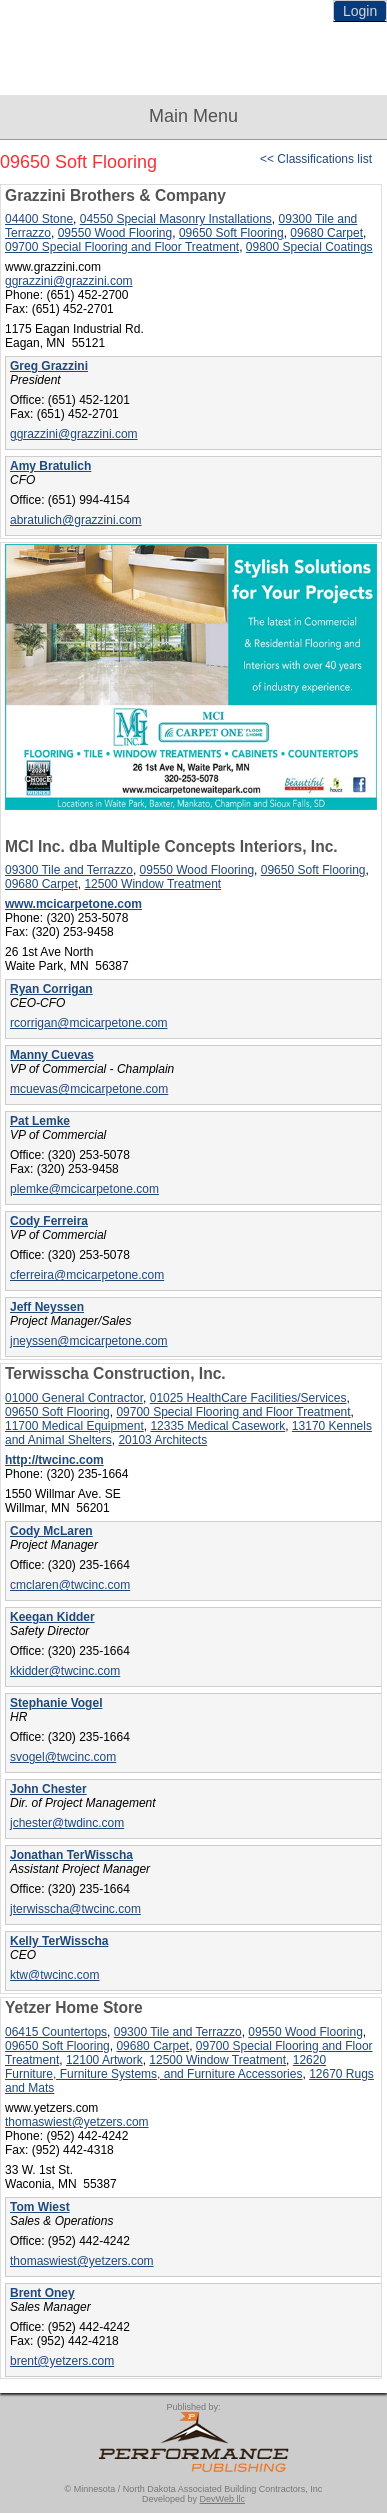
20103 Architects (162, 1440)
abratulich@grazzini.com (76, 520)
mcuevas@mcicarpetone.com (89, 1089)
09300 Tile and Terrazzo (69, 870)
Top (362, 2463)
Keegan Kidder (52, 1617)
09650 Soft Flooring (231, 233)
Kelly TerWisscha (59, 1941)
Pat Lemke (40, 1121)
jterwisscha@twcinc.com (75, 1909)
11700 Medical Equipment (74, 1426)
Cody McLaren (51, 1531)
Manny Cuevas (52, 1055)
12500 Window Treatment (152, 884)
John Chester (48, 1789)
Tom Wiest (40, 2207)
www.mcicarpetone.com (73, 904)
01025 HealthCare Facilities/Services (248, 1398)
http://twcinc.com (54, 1460)
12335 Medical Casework (217, 1426)
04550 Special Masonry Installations (176, 219)
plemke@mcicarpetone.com (84, 1189)
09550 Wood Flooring (115, 233)
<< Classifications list (316, 159)
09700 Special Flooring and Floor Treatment (122, 247)
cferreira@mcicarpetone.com (87, 1275)
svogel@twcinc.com (63, 1757)
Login (360, 11)
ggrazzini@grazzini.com (69, 281)
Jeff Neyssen (47, 1307)
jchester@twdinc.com (67, 1823)
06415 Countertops (56, 2032)
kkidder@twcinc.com (65, 1671)
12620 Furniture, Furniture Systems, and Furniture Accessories (165, 2067)
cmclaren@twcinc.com (70, 1585)
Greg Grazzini (49, 366)
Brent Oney (42, 2293)
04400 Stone (39, 219)
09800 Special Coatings (309, 247)
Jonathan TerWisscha (71, 1855)
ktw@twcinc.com (55, 1975)
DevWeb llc (222, 2499)
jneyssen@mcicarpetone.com (89, 1341)
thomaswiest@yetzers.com (77, 2122)
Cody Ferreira (49, 1221)
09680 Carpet (326, 233)
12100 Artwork (104, 2060)
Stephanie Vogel (56, 1703)
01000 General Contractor (74, 1398)
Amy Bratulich (50, 466)
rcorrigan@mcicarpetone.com (89, 1023)
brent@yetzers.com (62, 2361)
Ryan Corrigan (51, 989)
